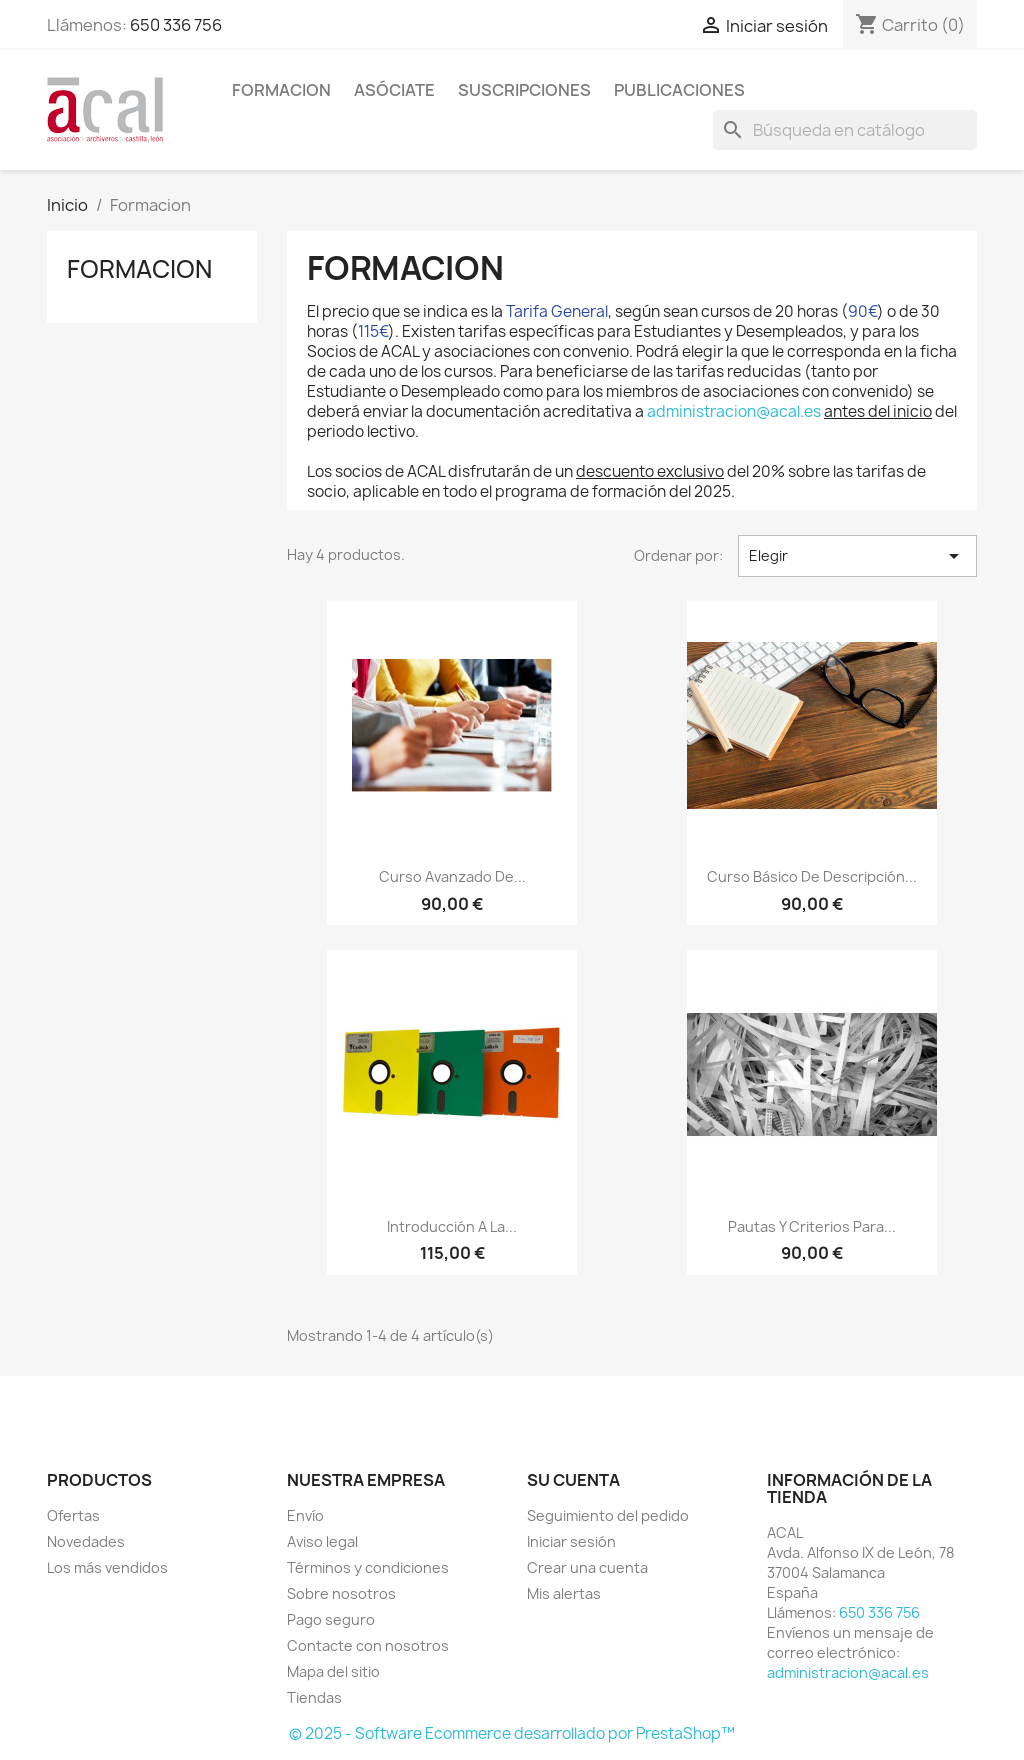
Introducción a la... (452, 1226)
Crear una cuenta (587, 1567)
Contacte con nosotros (368, 1645)
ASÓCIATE (394, 90)
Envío (305, 1515)
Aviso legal (322, 1541)
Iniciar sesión (571, 1541)
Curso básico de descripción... (812, 876)
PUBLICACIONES (679, 90)
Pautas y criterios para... (812, 1226)
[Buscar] (845, 130)
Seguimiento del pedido (608, 1515)
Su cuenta (573, 1480)
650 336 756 (176, 25)
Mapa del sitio (333, 1671)
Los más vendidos (107, 1567)
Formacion (281, 90)
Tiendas (314, 1697)
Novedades (86, 1541)
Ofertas (73, 1515)
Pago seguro (331, 1619)
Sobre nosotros (341, 1593)
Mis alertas (564, 1593)
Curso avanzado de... (452, 876)
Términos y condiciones (368, 1567)
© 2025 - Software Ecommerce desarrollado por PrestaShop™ (512, 1733)
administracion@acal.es (734, 411)
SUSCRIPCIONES (524, 90)
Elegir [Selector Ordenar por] (857, 556)
